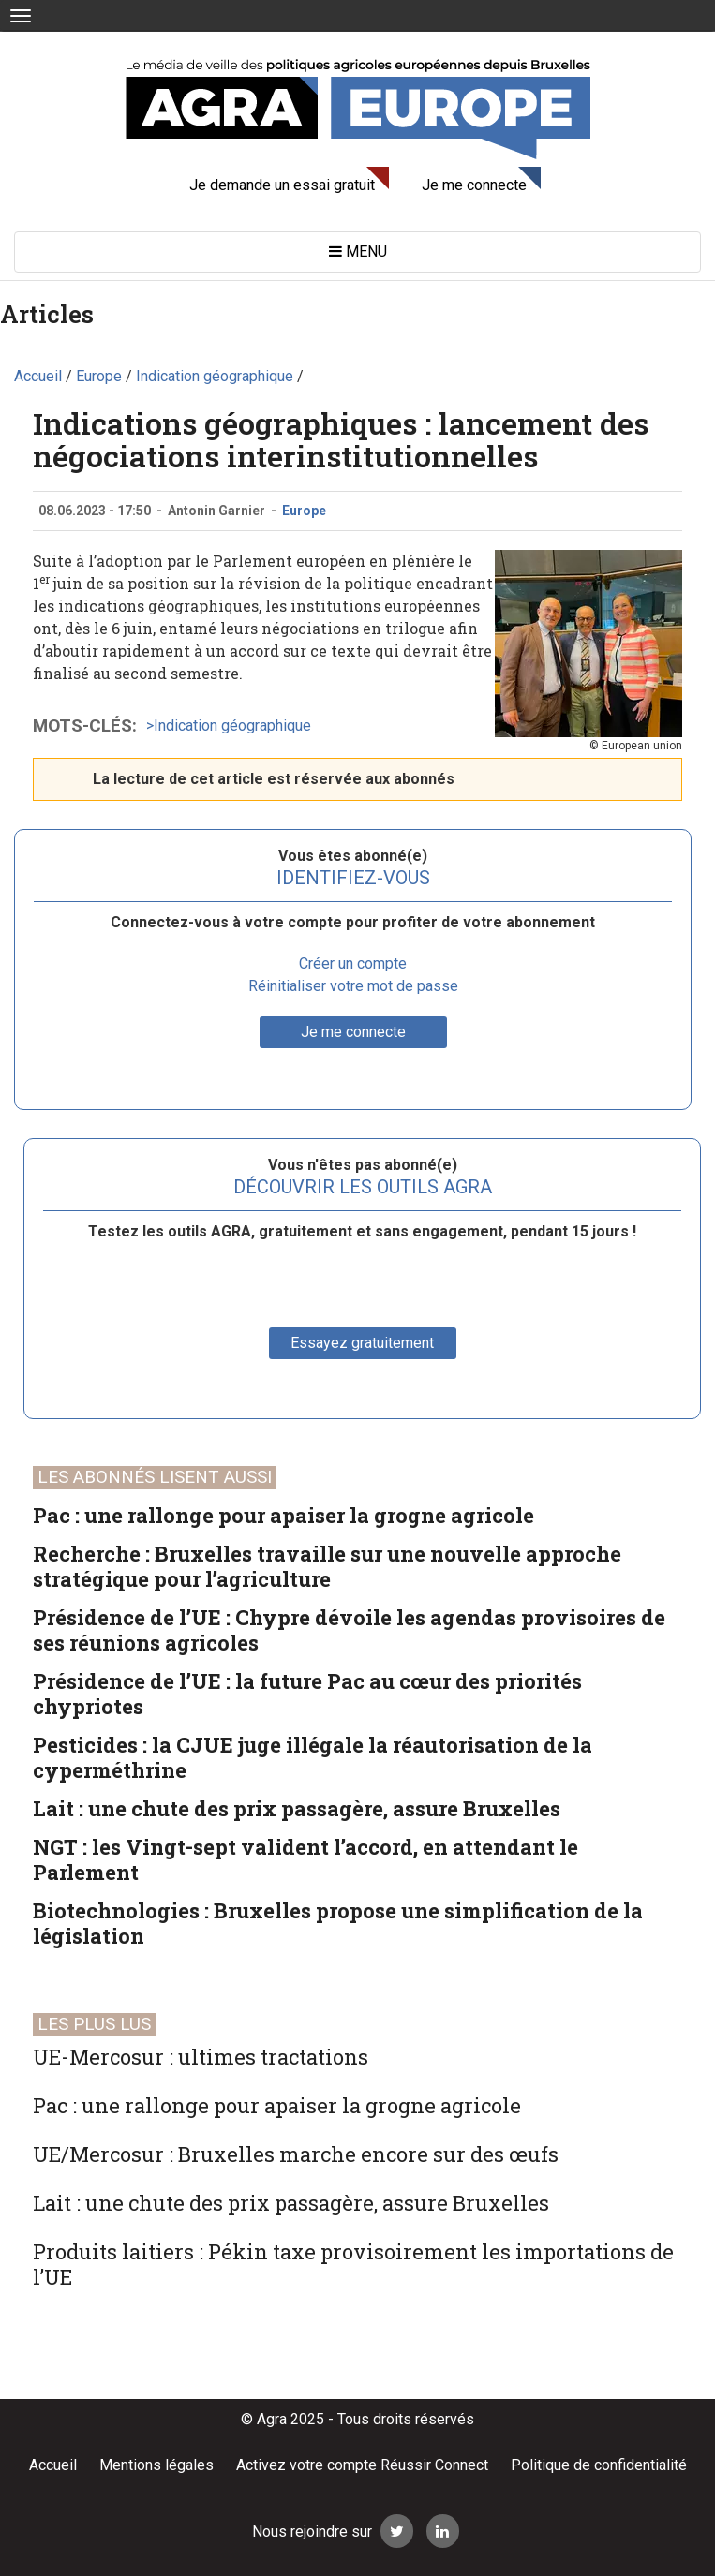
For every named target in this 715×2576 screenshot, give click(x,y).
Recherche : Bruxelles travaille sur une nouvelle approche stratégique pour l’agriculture (327, 1566)
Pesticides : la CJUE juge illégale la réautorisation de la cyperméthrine (312, 1757)
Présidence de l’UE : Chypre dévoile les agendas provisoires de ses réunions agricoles (349, 1630)
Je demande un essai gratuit (282, 185)
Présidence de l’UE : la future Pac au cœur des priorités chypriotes (307, 1693)
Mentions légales (156, 2465)
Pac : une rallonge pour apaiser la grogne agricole (283, 1515)
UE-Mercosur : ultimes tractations (200, 2056)
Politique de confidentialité (599, 2465)
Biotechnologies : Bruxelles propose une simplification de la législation (338, 1923)
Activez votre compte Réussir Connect (362, 2465)
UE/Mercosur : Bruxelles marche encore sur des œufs (296, 2154)
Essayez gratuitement (362, 1343)
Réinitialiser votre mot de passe (353, 986)
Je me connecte (474, 185)
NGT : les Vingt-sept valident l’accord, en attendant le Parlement (305, 1859)
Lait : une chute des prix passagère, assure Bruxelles (296, 1808)
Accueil (53, 2465)
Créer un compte (353, 963)
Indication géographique (232, 725)
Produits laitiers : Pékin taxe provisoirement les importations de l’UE (353, 2264)
